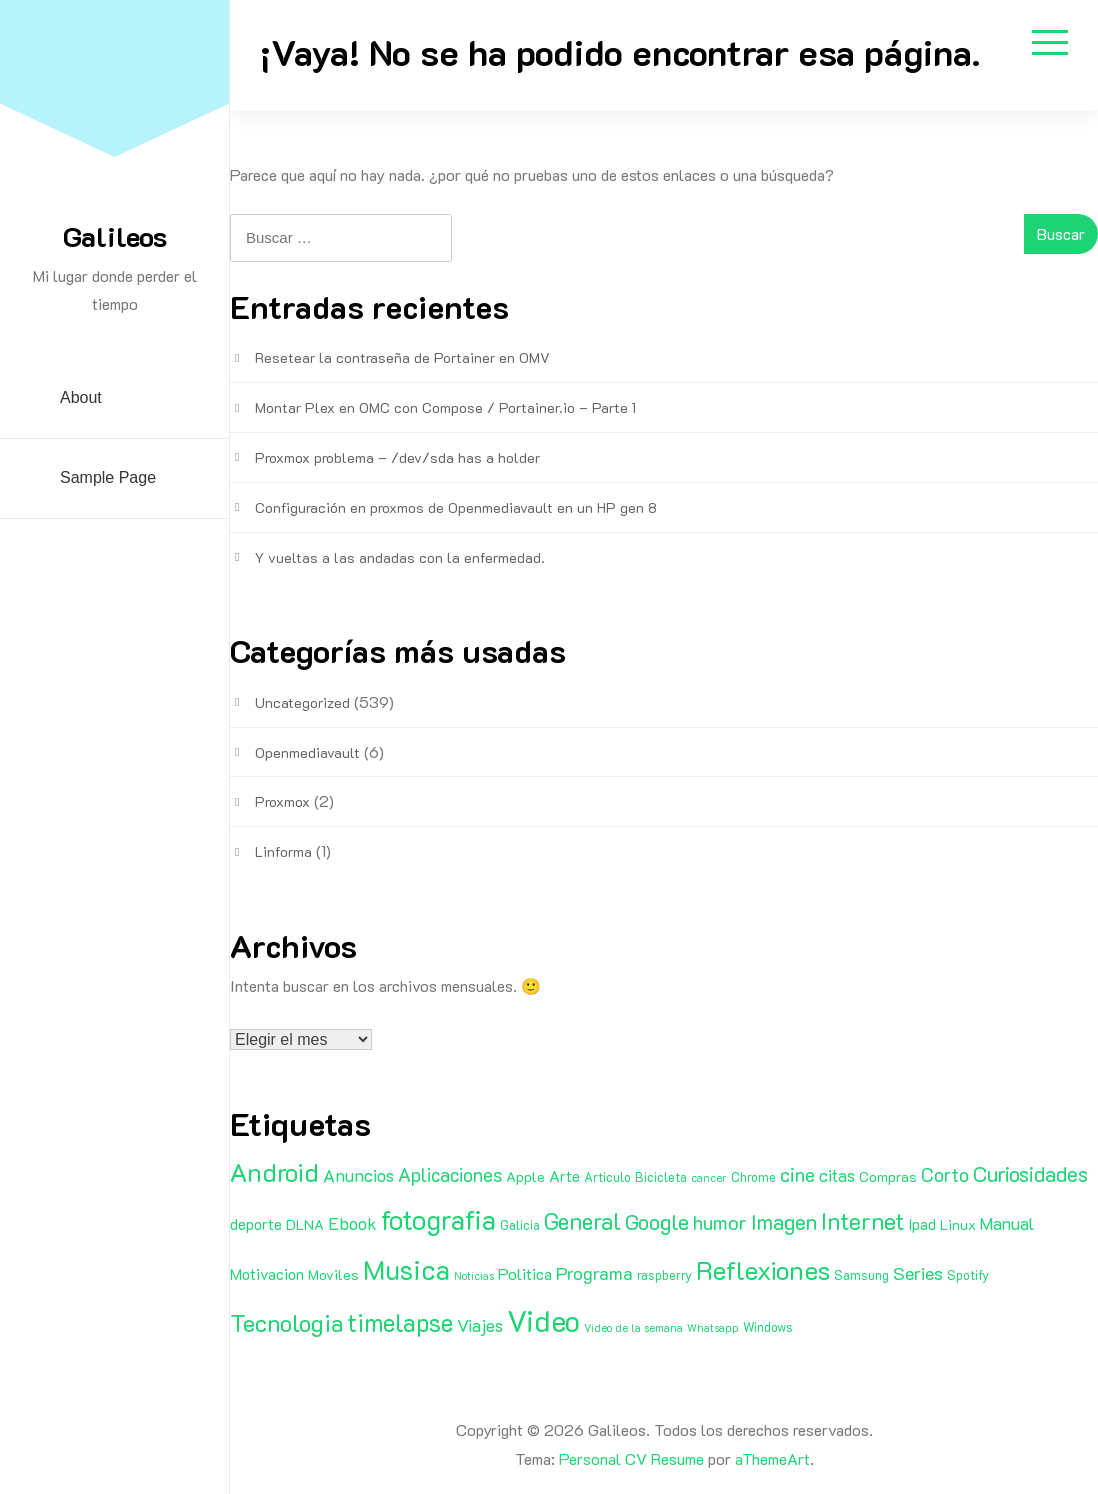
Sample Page (108, 477)
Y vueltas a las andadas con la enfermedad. (400, 557)
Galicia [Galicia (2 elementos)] (520, 1225)
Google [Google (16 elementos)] (657, 1221)
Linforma (283, 851)
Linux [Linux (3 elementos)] (958, 1224)
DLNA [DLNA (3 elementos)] (305, 1224)
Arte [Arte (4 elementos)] (564, 1176)
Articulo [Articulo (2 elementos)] (607, 1177)
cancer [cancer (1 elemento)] (709, 1178)
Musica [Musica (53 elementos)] (406, 1269)
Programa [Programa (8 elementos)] (594, 1273)
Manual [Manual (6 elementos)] (1007, 1223)
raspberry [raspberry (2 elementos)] (664, 1275)
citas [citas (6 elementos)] (837, 1175)
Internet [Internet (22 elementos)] (862, 1221)
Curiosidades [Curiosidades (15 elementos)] (1030, 1173)
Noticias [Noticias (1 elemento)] (474, 1276)
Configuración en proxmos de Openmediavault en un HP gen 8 (456, 507)
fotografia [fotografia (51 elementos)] (438, 1219)
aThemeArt (772, 1458)
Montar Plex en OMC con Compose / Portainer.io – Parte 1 (445, 407)
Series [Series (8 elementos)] (918, 1273)
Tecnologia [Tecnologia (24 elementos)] (286, 1322)
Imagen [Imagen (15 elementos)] (784, 1221)
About (81, 397)
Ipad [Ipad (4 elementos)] (922, 1224)
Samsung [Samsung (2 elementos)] (861, 1275)
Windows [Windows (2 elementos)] (768, 1327)
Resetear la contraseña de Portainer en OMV (402, 357)
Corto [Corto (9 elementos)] (945, 1174)
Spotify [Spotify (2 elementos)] (968, 1275)
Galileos (115, 236)
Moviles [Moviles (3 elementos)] (333, 1274)
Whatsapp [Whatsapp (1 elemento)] (713, 1328)
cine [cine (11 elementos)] (797, 1174)
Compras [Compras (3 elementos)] (888, 1176)
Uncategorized (302, 702)
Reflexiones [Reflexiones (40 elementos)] (763, 1270)
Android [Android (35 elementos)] (274, 1172)
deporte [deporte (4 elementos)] (256, 1224)
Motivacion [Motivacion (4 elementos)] (267, 1274)
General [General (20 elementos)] (582, 1221)
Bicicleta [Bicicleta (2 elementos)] (661, 1177)
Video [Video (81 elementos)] (543, 1320)
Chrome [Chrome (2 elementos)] (753, 1177)
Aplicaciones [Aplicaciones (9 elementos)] (450, 1174)
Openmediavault (307, 752)
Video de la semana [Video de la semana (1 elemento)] (633, 1328)
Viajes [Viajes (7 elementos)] (480, 1325)
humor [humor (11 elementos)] (720, 1222)
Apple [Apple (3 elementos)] (525, 1176)
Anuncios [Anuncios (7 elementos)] (358, 1175)
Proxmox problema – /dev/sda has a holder (397, 457)
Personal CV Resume (631, 1458)
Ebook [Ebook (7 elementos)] (352, 1223)
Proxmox (282, 801)
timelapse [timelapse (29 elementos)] (400, 1322)
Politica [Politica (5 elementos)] (525, 1273)
